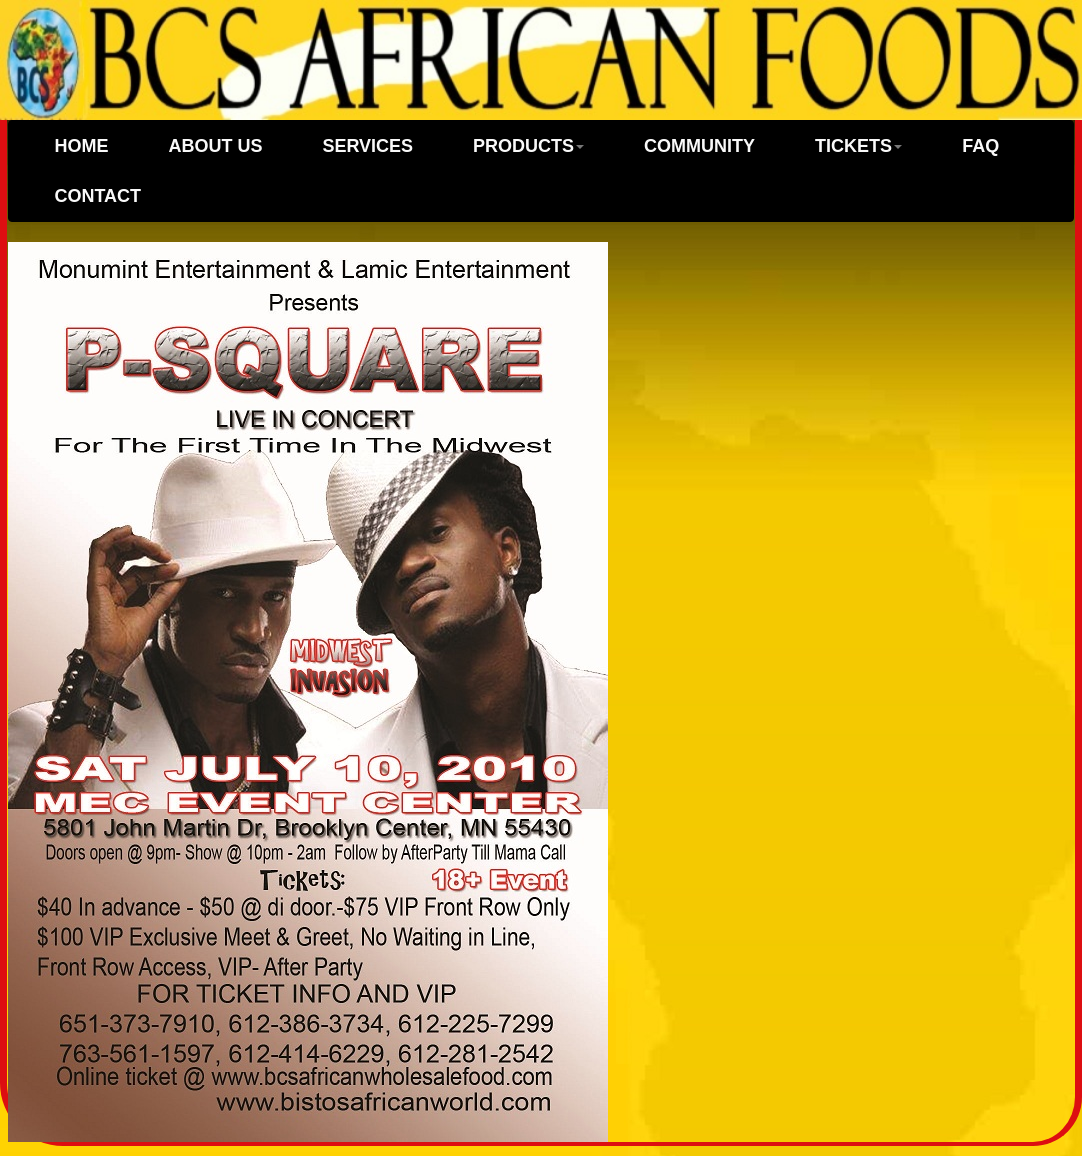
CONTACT (97, 196)
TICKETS (858, 146)
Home (81, 146)
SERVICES (367, 146)
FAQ (980, 146)
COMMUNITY (699, 146)
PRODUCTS (528, 146)
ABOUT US (215, 146)
